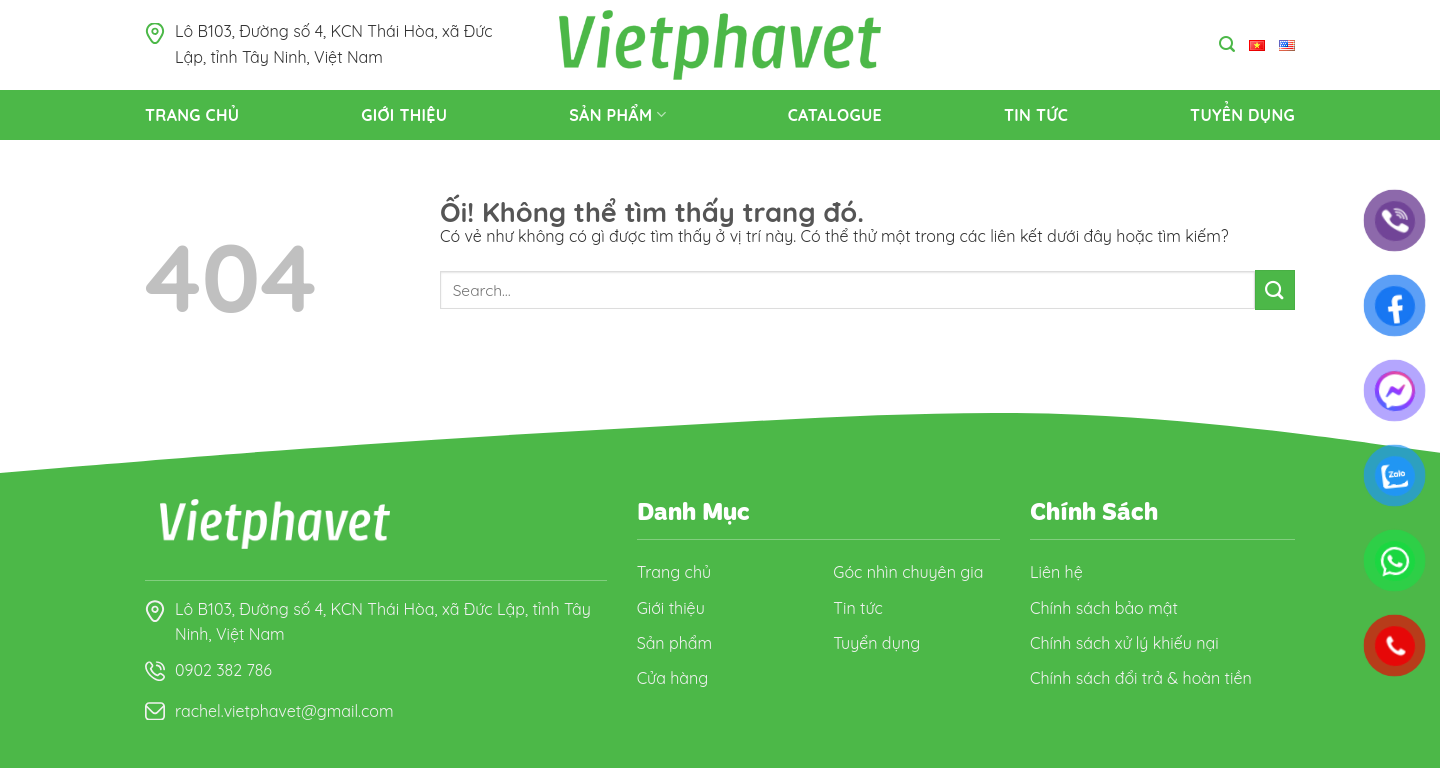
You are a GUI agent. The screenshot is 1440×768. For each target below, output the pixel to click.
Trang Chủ (192, 115)
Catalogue (835, 115)
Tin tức (1036, 115)
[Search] (1227, 44)
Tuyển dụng (1242, 115)
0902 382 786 (223, 670)
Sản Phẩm (617, 115)
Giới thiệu (404, 115)
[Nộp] (1275, 289)
